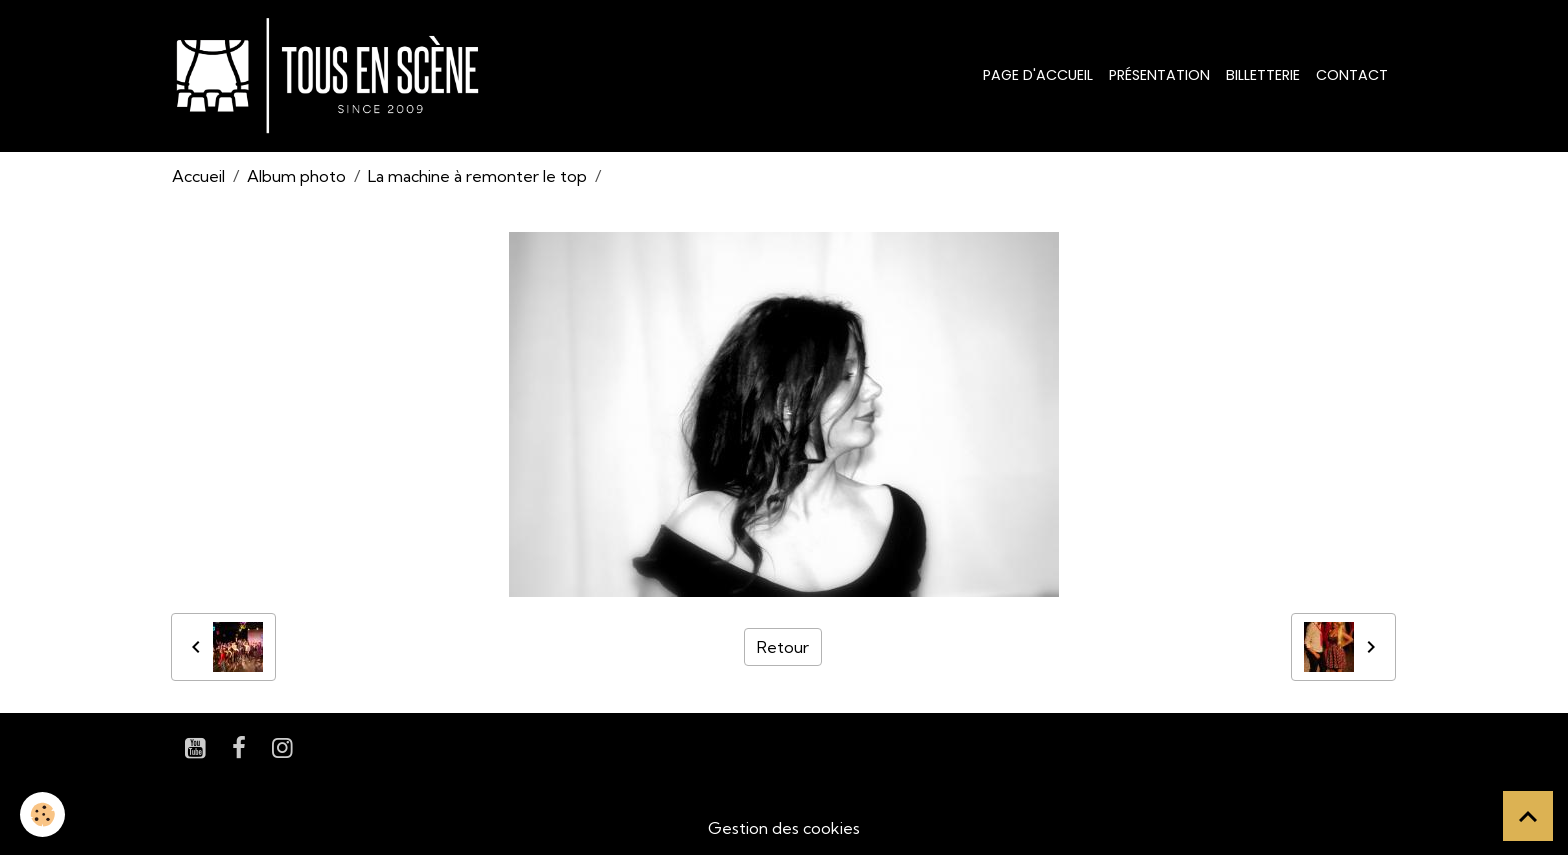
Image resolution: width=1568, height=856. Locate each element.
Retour (783, 647)
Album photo (296, 176)
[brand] (331, 76)
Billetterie (1263, 75)
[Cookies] (42, 814)
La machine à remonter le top (477, 176)
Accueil (198, 176)
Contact (1352, 75)
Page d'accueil (1038, 75)
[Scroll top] (1528, 816)
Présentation (1159, 75)
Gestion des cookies (784, 828)
